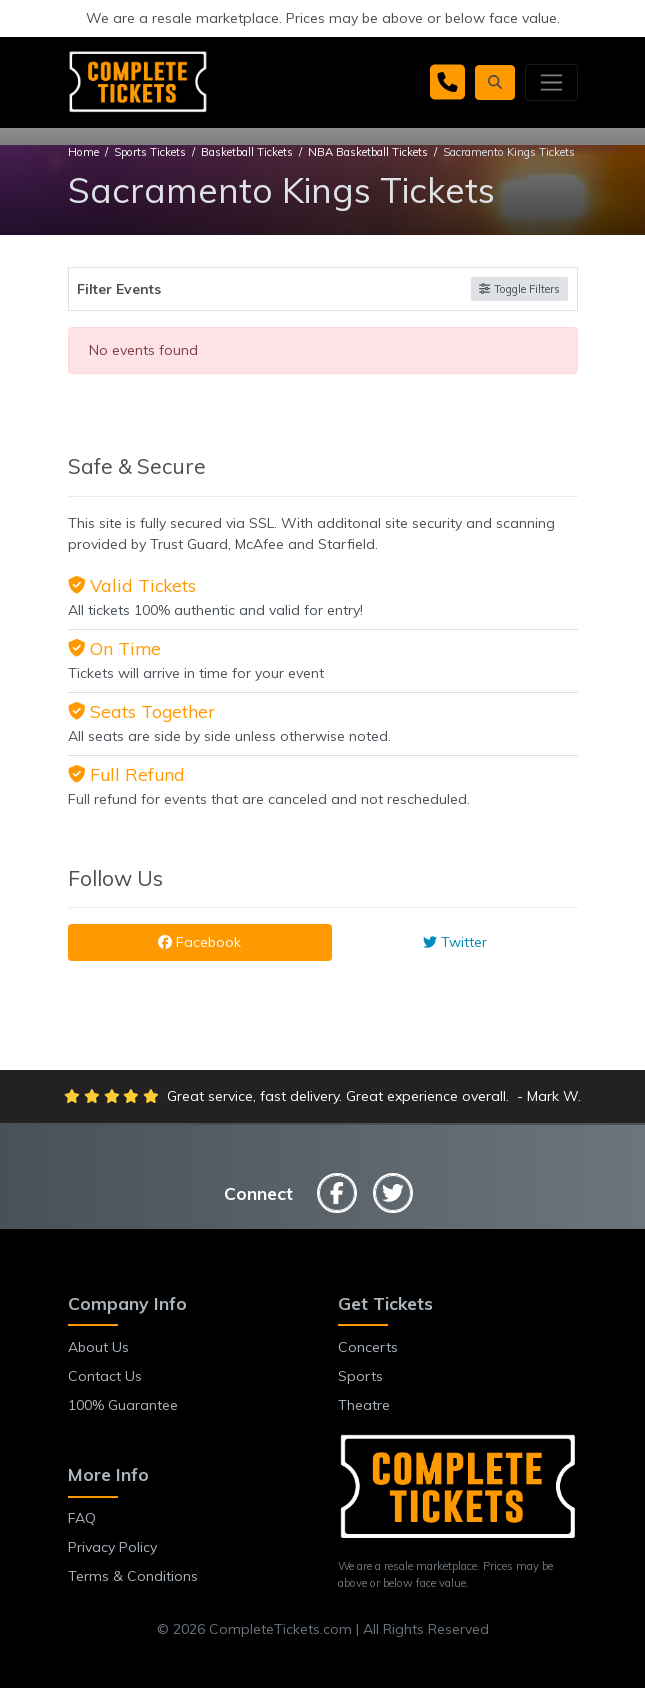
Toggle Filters (519, 289)
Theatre (364, 1405)
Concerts (368, 1347)
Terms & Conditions (133, 1576)
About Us (98, 1347)
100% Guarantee (123, 1405)
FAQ (82, 1518)
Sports (360, 1376)
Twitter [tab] (455, 942)
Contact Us (105, 1376)
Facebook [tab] (199, 942)
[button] (495, 82)
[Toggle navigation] (551, 82)
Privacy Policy (112, 1547)
